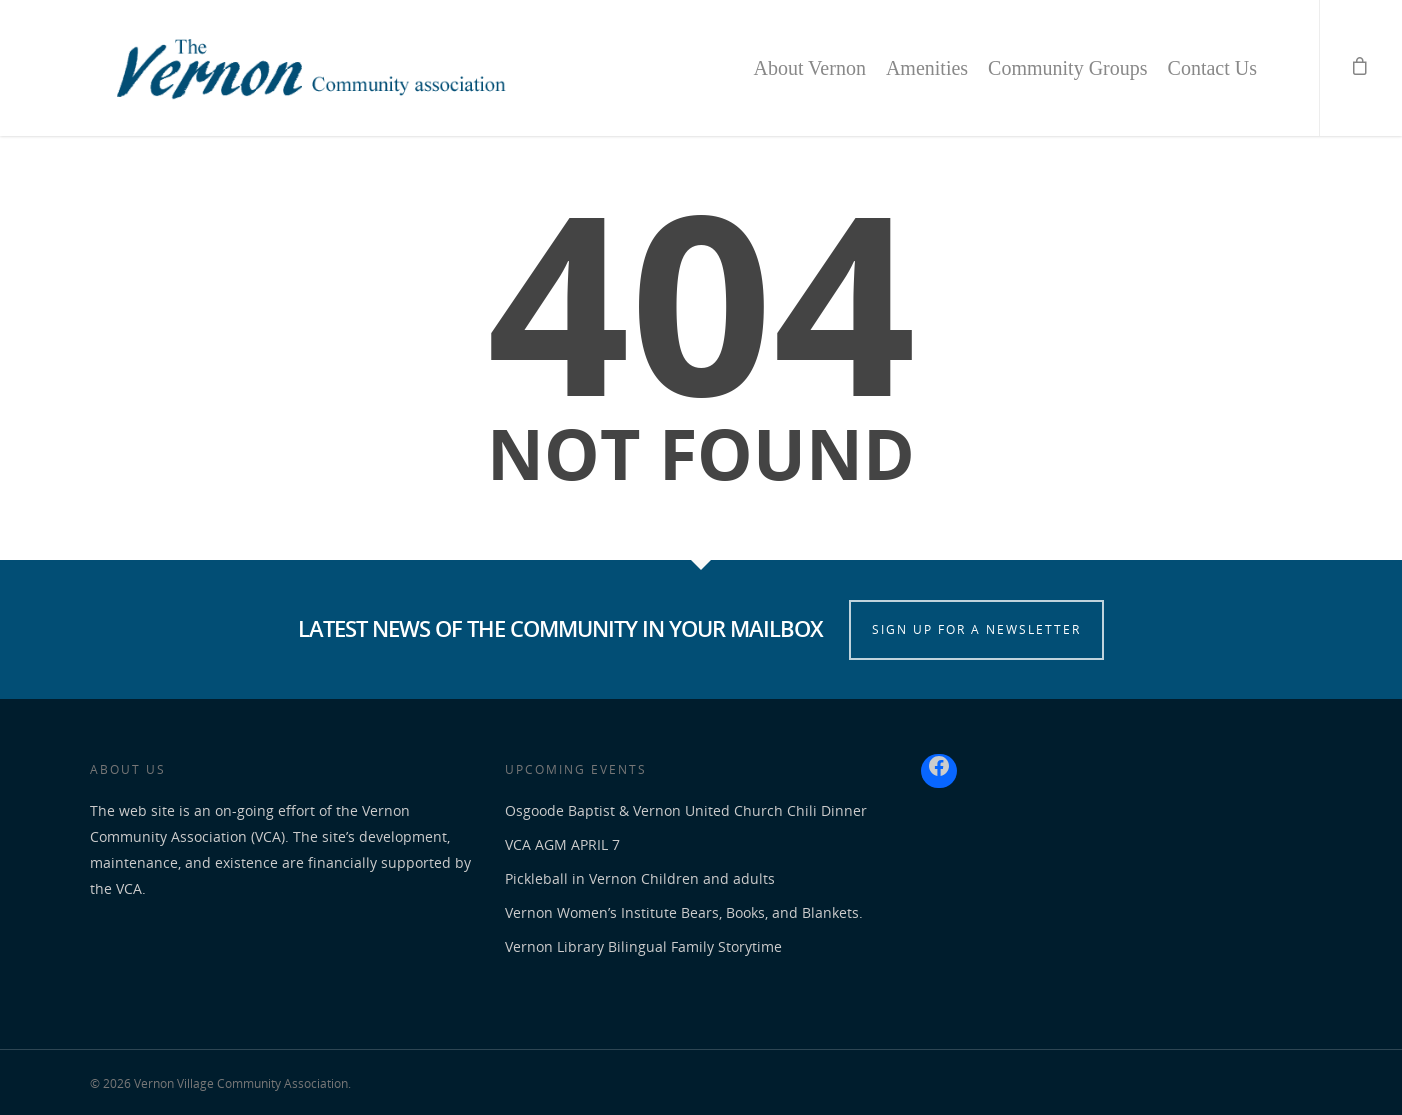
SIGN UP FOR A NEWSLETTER (976, 629)
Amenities (927, 68)
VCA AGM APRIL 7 (562, 844)
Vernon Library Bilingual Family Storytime (643, 946)
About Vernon (809, 68)
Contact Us (1212, 68)
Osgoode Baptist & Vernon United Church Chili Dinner (686, 810)
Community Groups (1067, 68)
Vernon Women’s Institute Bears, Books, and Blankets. (684, 912)
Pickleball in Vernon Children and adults (640, 878)
